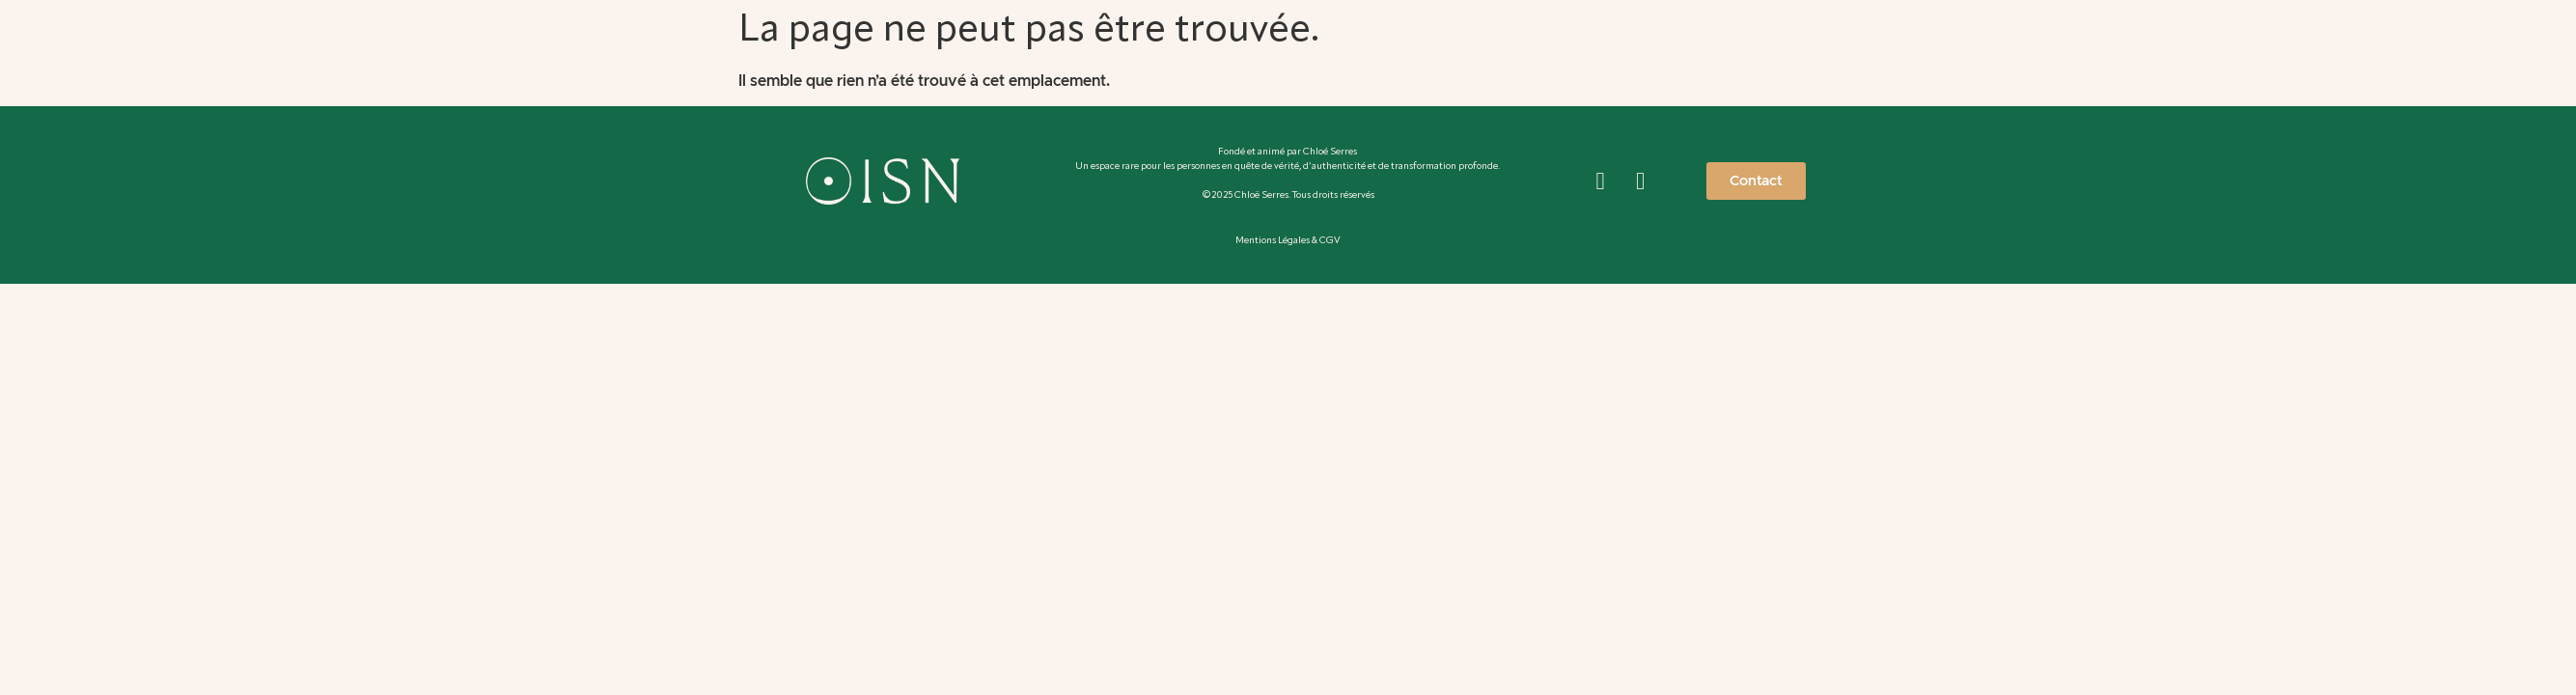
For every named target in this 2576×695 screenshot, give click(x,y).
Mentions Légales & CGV (1288, 240)
